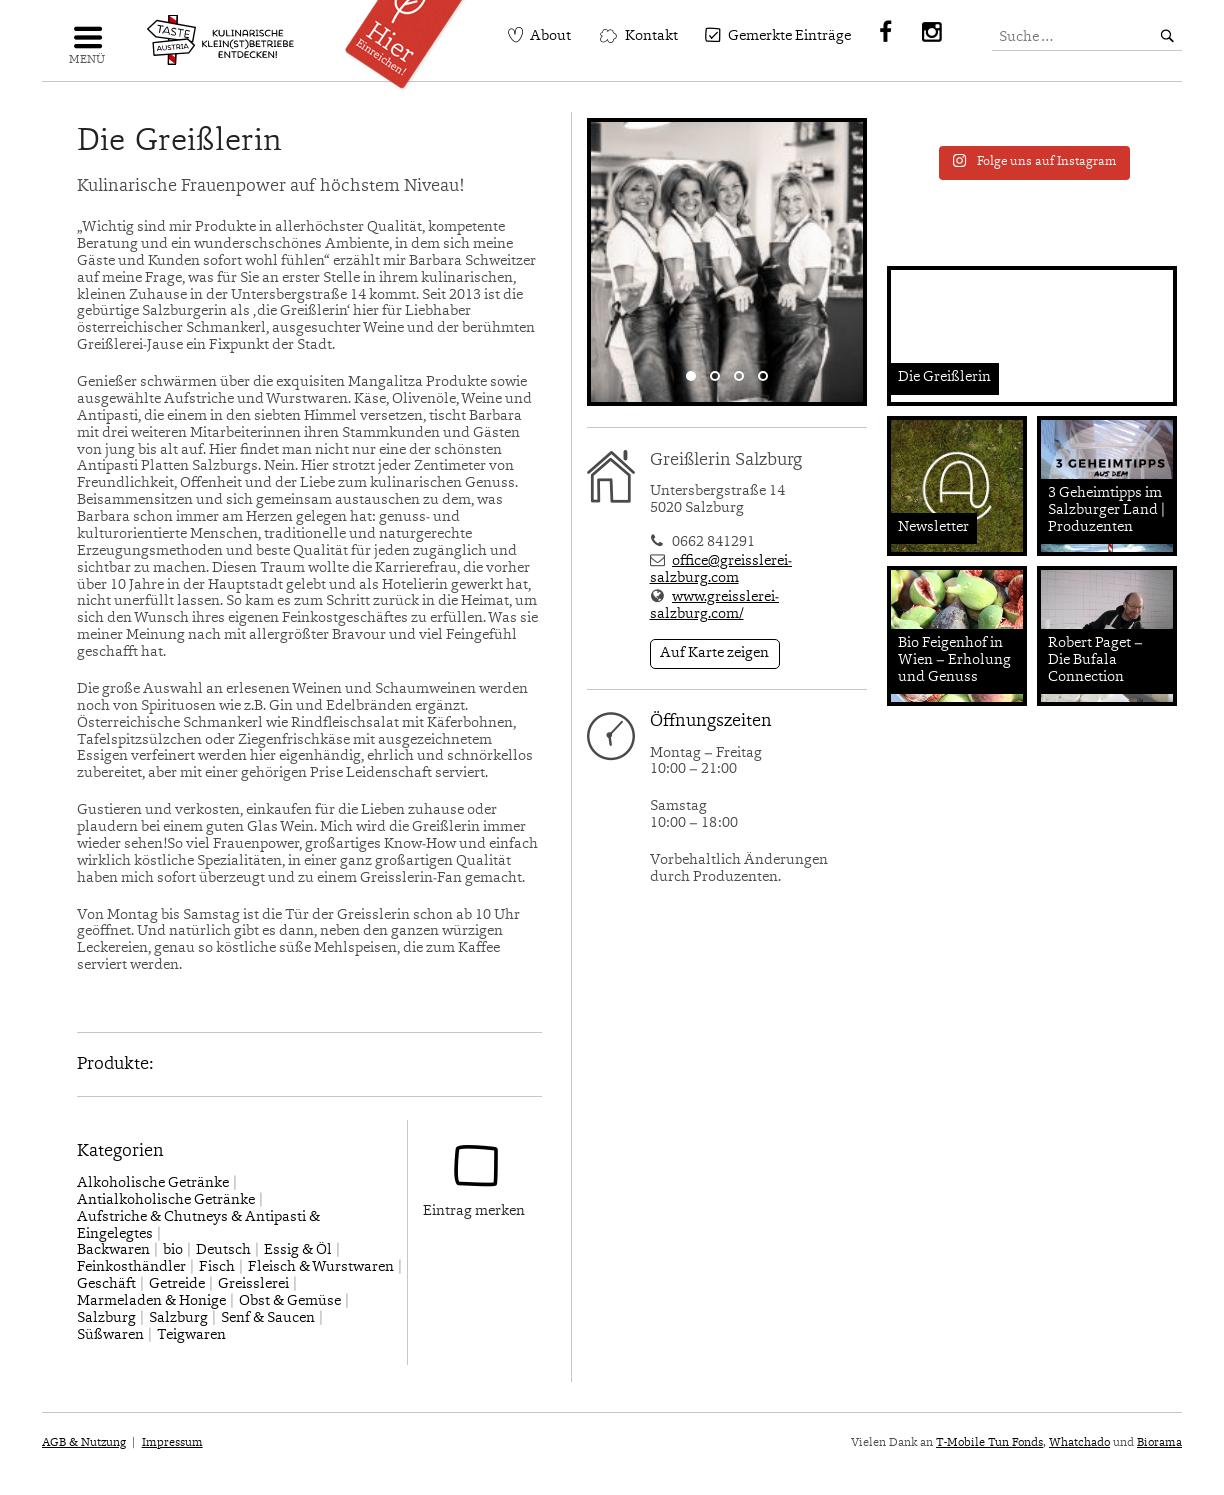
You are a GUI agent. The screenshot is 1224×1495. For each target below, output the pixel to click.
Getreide (177, 1284)
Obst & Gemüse (290, 1301)
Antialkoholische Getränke (166, 1200)
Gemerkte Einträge (789, 36)
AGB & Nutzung (84, 1443)
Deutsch (223, 1250)
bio (173, 1250)
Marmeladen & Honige (151, 1301)
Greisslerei (253, 1284)
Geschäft (106, 1284)
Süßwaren (110, 1335)
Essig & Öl (298, 1250)
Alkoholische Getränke (153, 1183)
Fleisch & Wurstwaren (321, 1267)
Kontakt (651, 36)
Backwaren (113, 1250)
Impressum (172, 1443)
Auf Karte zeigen (714, 653)
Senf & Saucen (268, 1318)
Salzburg (106, 1318)
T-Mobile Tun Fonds (989, 1443)
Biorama (1159, 1443)
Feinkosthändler (131, 1267)
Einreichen (411, 37)
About (550, 36)
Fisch (217, 1267)
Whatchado (1079, 1443)
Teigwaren (191, 1335)
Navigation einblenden (87, 45)
